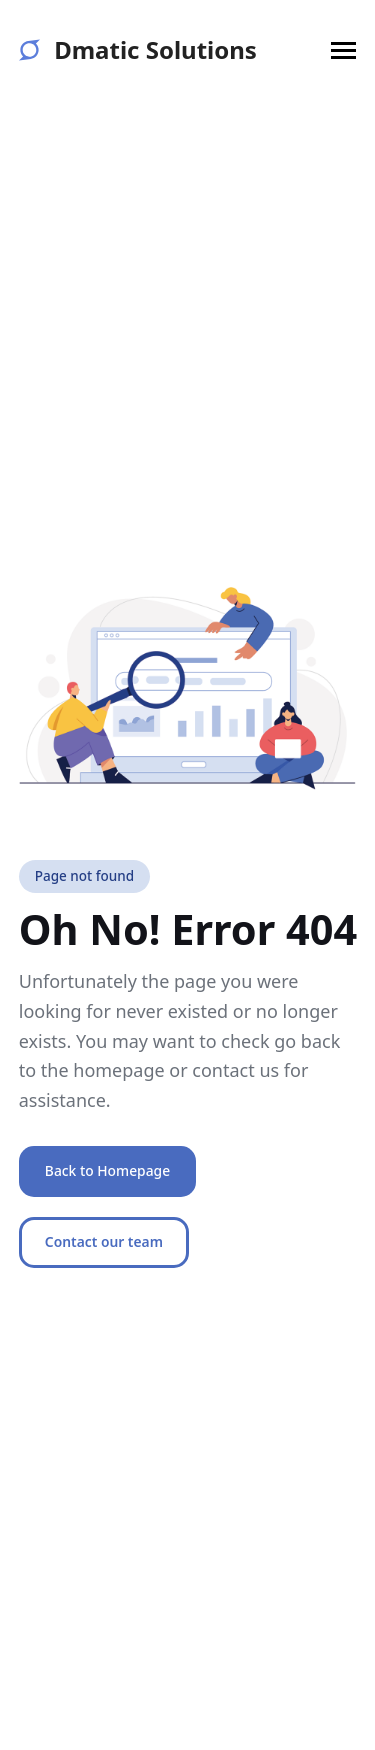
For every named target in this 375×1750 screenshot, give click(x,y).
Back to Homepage (107, 1170)
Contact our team (104, 1241)
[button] (343, 50)
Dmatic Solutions (138, 50)
